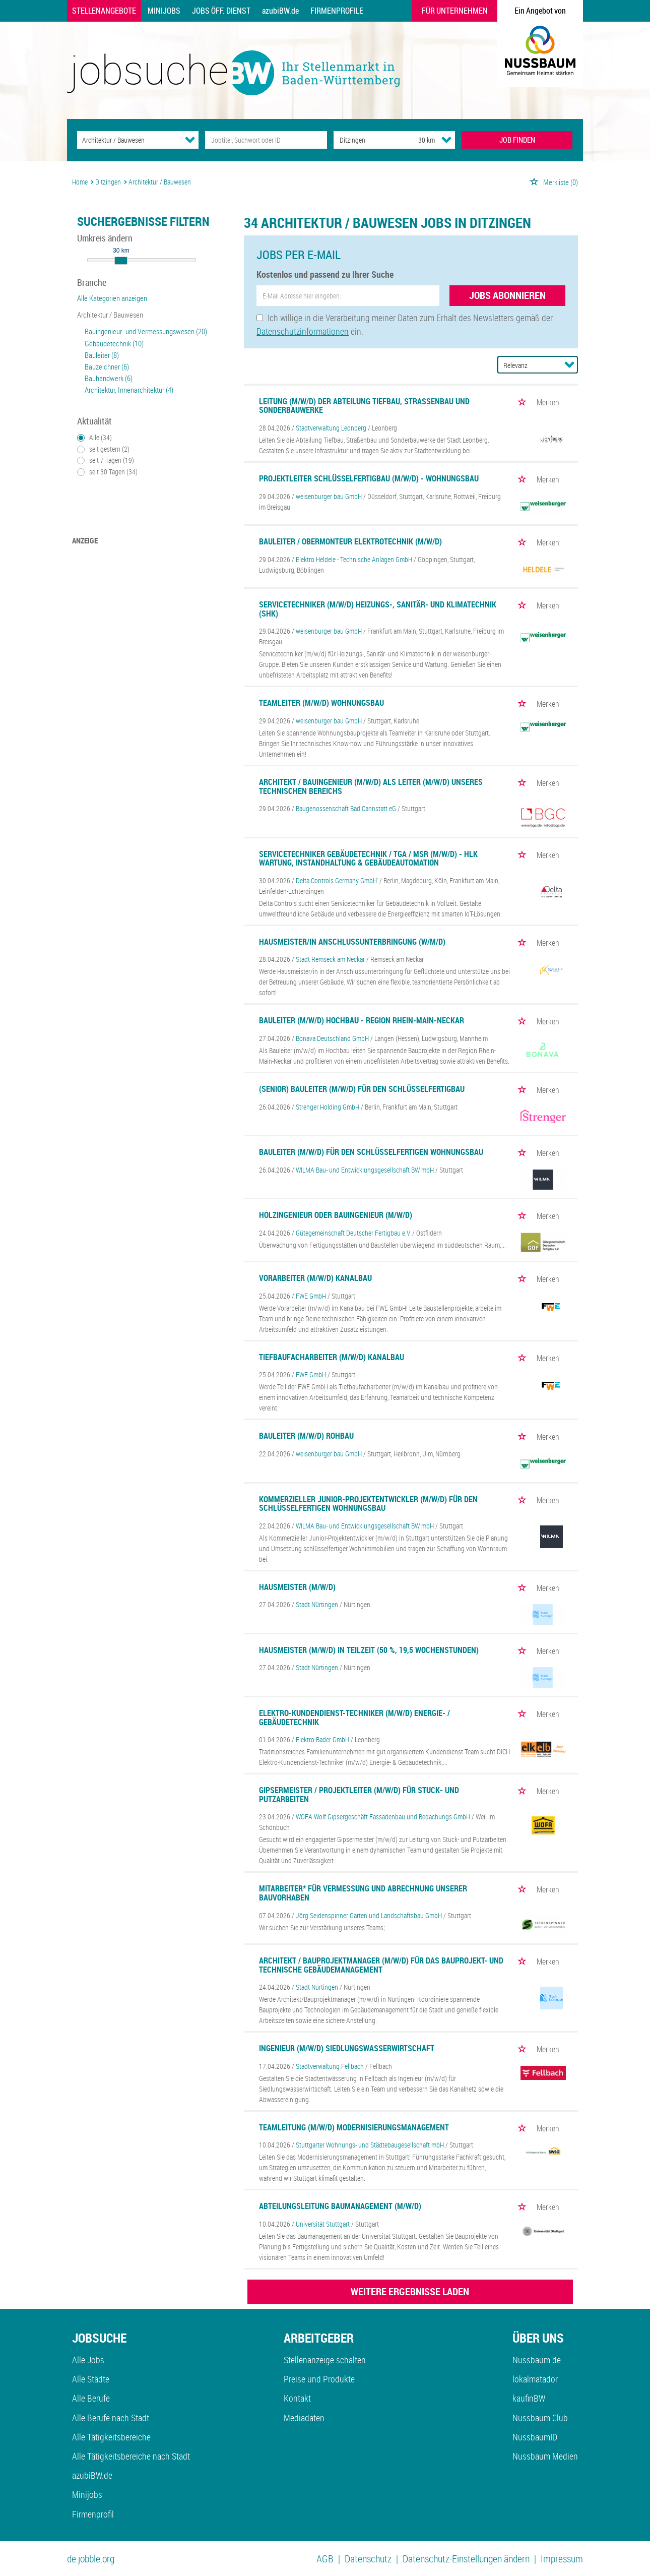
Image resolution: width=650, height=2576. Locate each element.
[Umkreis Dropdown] (446, 140)
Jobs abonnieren (507, 295)
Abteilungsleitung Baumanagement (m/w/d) (340, 2206)
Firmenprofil (93, 2514)
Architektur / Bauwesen (110, 315)
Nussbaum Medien (545, 2456)
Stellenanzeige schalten (325, 2360)
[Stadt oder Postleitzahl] (367, 140)
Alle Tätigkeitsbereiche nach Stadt (131, 2456)
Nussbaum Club (540, 2418)
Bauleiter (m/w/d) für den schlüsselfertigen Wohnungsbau (371, 1151)
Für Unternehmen (455, 10)
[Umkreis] (417, 140)
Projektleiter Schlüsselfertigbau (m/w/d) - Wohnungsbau (369, 478)
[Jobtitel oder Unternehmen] (266, 140)
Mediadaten (304, 2418)
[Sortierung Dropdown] (569, 364)
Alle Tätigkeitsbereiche (111, 2437)
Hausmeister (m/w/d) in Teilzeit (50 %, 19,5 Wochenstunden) (369, 1649)
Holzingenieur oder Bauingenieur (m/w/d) (335, 1214)
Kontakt (297, 2398)
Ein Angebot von (540, 10)
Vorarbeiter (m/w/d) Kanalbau (315, 1277)
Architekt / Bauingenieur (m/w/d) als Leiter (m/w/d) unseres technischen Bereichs (371, 786)
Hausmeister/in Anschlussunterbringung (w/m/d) (352, 941)
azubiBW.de (280, 10)
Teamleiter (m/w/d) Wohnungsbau (321, 702)
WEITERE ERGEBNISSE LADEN (410, 2291)
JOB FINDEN (517, 140)
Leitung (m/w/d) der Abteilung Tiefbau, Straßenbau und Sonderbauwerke (364, 406)
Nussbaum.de (536, 2360)
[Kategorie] (127, 140)
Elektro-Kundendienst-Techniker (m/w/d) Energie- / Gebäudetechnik (354, 1717)
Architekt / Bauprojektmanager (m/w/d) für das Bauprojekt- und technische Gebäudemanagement (381, 1965)
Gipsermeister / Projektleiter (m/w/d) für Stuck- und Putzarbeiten (359, 1795)
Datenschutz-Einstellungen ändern (466, 2558)
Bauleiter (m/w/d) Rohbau (306, 1435)
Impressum (562, 2558)
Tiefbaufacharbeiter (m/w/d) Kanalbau (331, 1357)
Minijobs (164, 10)
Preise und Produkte (319, 2379)
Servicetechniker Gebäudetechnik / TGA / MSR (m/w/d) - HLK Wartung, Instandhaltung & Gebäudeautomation (368, 858)
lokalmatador (535, 2379)
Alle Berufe (91, 2398)
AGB (325, 2558)
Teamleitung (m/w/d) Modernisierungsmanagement (354, 2127)
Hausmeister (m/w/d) (297, 1586)
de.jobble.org (90, 2558)
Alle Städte (90, 2379)
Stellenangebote (104, 10)
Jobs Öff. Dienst (221, 10)
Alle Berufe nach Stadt (110, 2418)
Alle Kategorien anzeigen (112, 298)
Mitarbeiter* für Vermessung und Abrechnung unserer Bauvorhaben (363, 1893)
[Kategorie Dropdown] (190, 139)
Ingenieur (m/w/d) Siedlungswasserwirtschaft (346, 2048)
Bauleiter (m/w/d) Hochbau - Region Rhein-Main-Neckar (361, 1020)
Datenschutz (368, 2558)
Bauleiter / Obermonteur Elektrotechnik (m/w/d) (350, 541)
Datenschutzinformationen (302, 331)
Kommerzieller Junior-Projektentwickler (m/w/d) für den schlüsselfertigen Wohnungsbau (368, 1504)
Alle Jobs (88, 2360)
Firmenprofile (336, 10)
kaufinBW (528, 2398)
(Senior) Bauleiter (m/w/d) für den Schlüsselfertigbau (362, 1088)
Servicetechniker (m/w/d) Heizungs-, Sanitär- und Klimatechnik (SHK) (377, 609)
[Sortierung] (527, 365)
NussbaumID (534, 2437)
